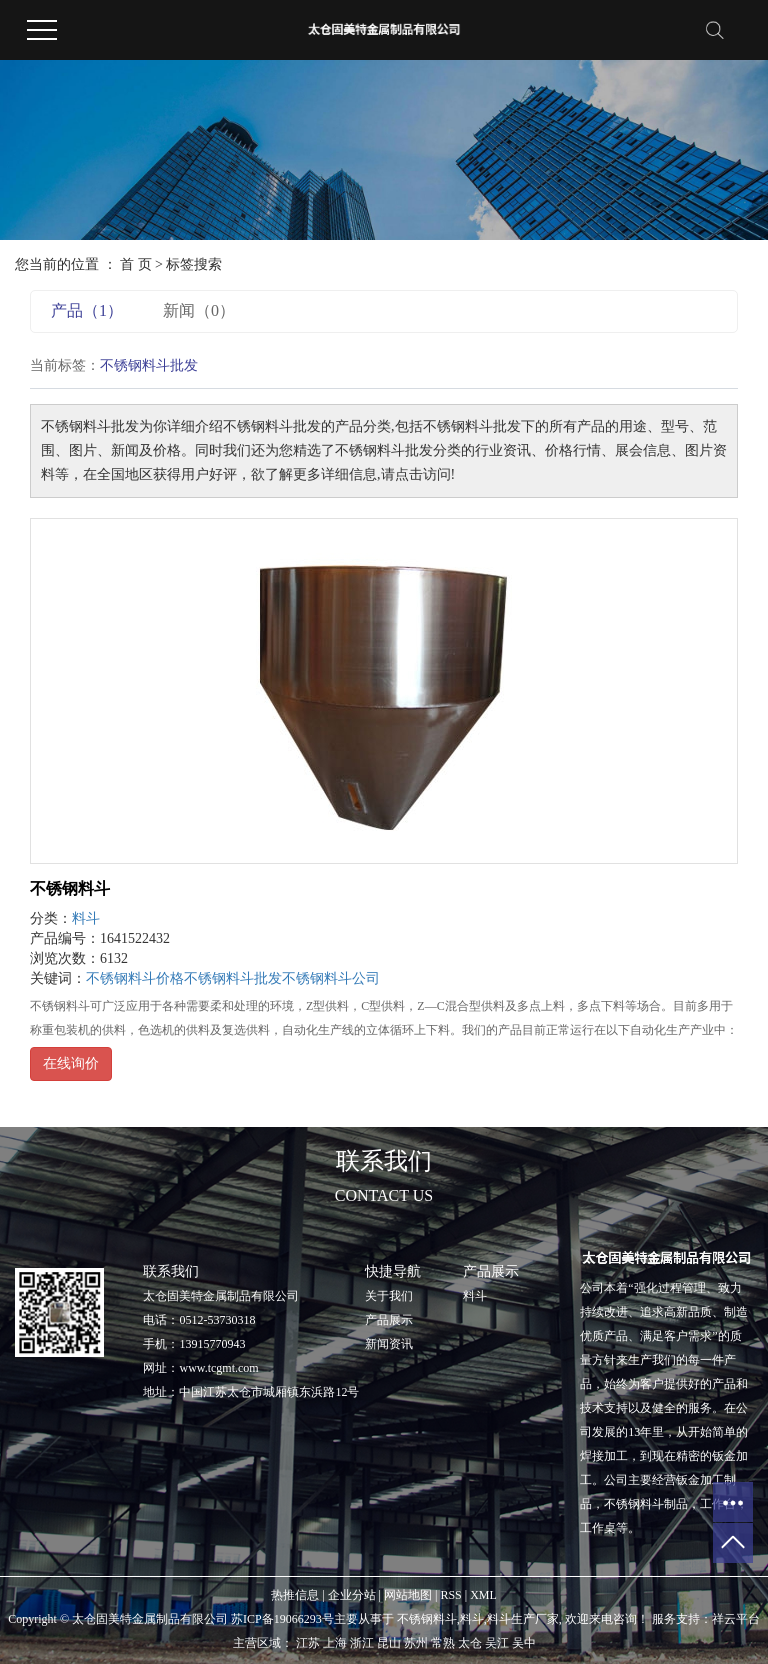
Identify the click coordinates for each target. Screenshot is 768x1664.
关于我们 (389, 1296)
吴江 (497, 1643)
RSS (450, 1595)
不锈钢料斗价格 (135, 978)
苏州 (416, 1643)
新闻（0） (199, 310)
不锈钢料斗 (70, 888)
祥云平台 (736, 1619)
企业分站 (352, 1595)
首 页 (136, 264)
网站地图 (408, 1595)
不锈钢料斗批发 (233, 978)
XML (483, 1595)
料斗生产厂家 (523, 1619)
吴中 (524, 1643)
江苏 (308, 1643)
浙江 (362, 1643)
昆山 (389, 1643)
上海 (335, 1643)
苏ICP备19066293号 (282, 1619)
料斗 (86, 918)
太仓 (470, 1643)
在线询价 (71, 1063)
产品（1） (87, 310)
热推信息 (295, 1595)
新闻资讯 (389, 1344)
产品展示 (389, 1320)
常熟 (443, 1643)
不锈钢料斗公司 (331, 978)
